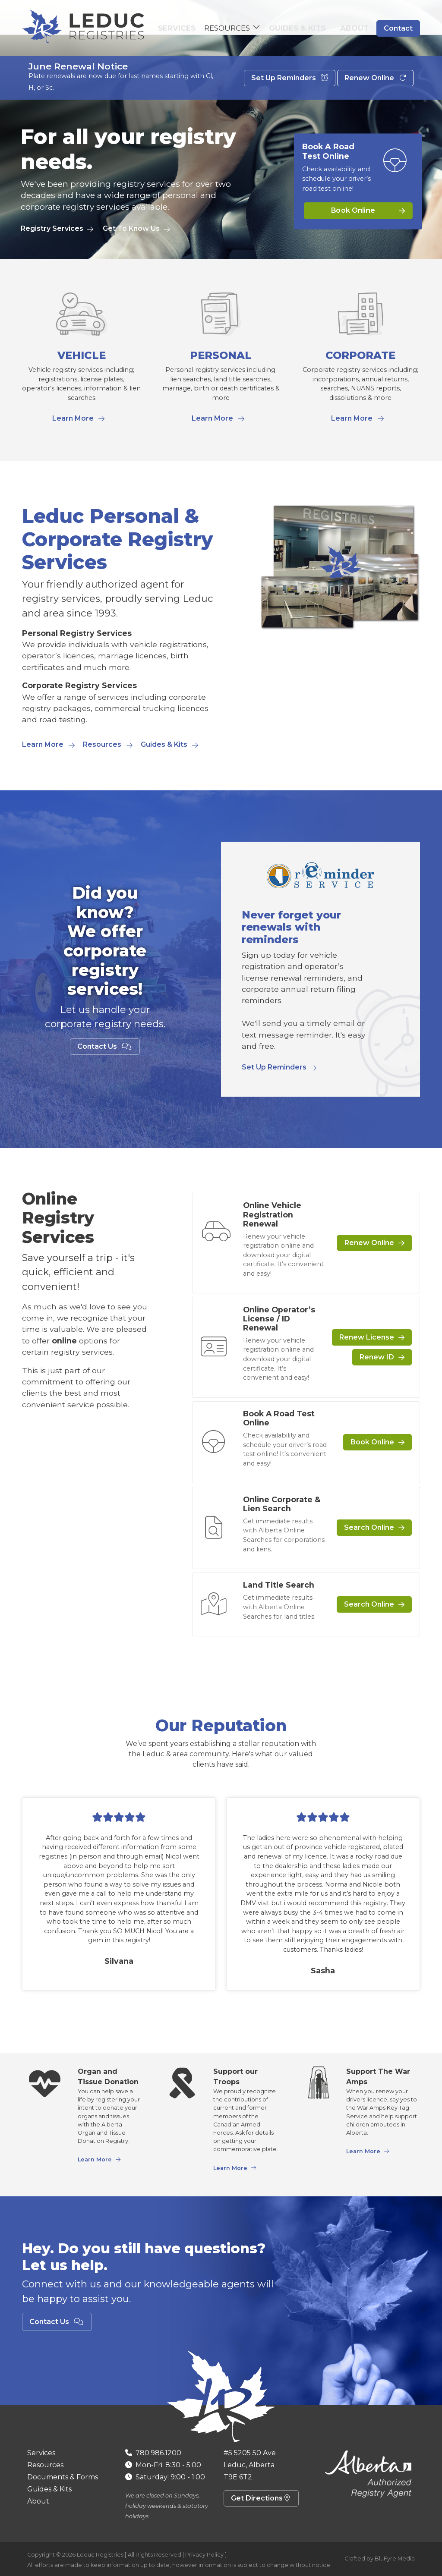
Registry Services (52, 228)
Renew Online (375, 82)
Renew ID (377, 1357)
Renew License (366, 1337)
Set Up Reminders (289, 82)
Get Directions (261, 2498)
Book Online (353, 211)
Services (189, 30)
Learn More (73, 418)
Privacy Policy (204, 2554)
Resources (102, 744)
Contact (398, 30)
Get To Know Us (131, 228)
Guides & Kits (307, 30)
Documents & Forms (62, 2477)
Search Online (369, 1527)
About (357, 30)
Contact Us (105, 1046)
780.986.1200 (158, 2453)
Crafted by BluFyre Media (379, 2558)
